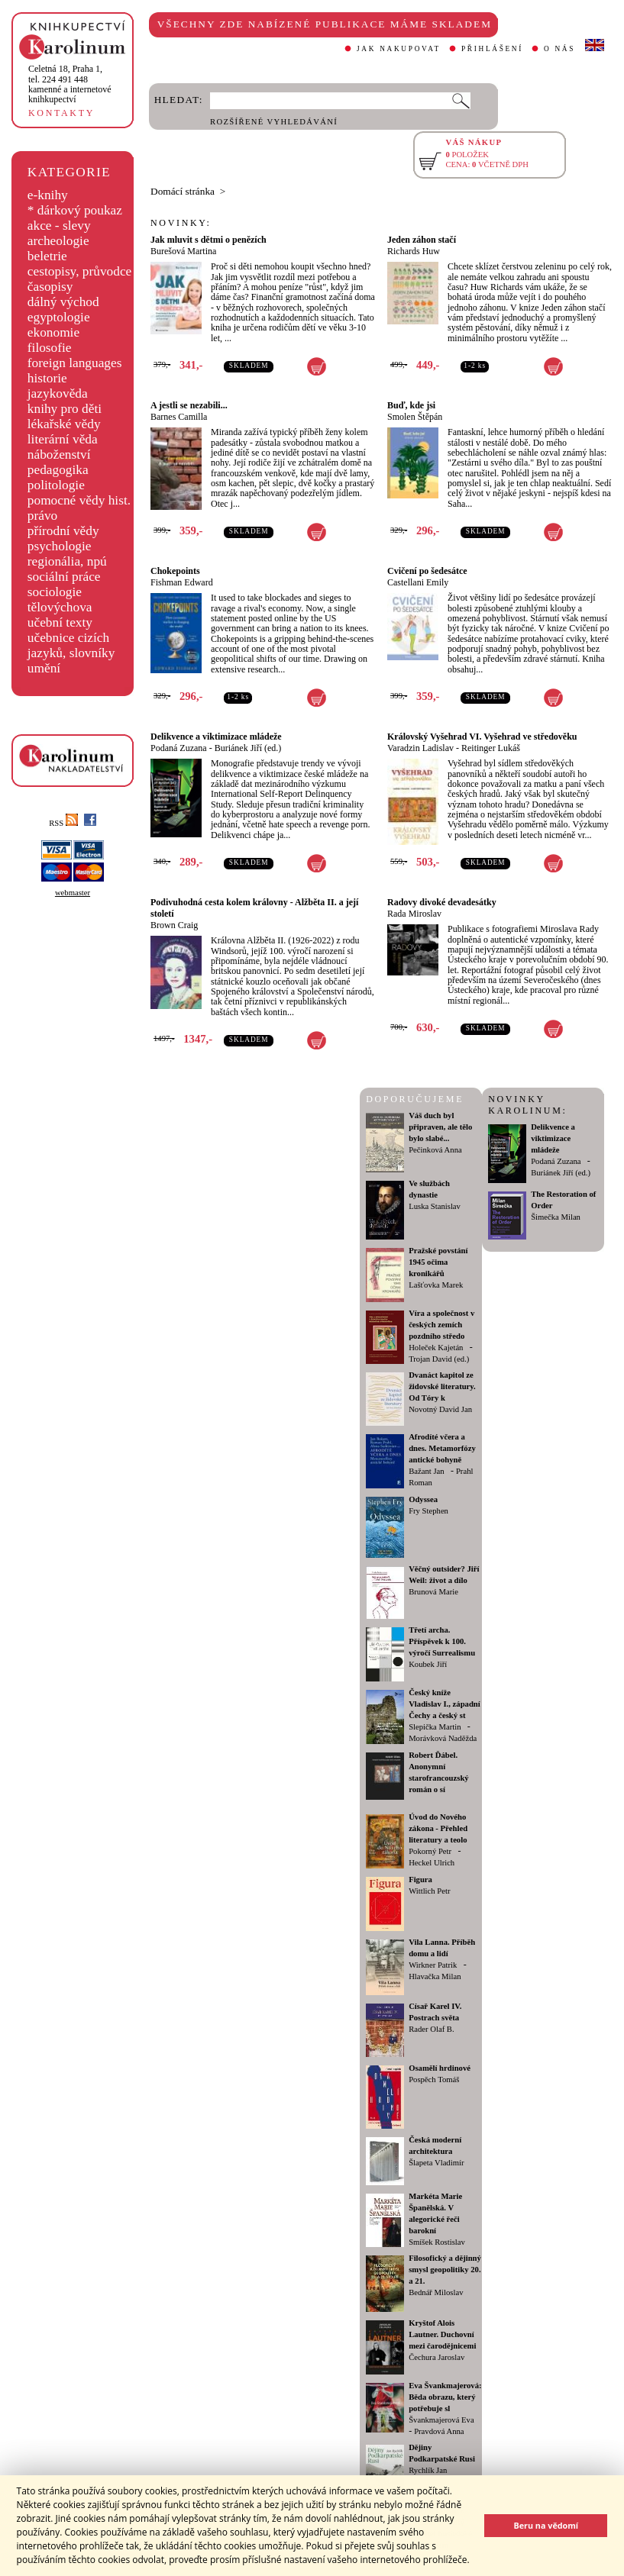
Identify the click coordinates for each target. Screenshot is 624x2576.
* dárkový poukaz (74, 210)
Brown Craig (174, 925)
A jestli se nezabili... (189, 405)
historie (47, 378)
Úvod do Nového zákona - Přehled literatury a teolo (438, 1828)
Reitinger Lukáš (490, 748)
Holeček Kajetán (436, 1347)
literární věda (62, 439)
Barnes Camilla (178, 416)
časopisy (50, 286)
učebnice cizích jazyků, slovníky (71, 645)
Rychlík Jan (428, 2470)
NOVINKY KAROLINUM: (527, 1105)
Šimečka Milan (555, 1217)
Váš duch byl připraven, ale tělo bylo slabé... (440, 1127)
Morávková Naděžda (443, 1738)
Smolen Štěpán (414, 416)
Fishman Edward (181, 582)
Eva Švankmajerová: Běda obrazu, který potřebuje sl (445, 2397)
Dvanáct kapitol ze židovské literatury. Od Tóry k (442, 1386)
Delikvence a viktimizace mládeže (216, 736)
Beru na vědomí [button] (545, 2525)
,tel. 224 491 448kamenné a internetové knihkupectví (70, 84)
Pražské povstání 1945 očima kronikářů (438, 1262)
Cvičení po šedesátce (427, 571)
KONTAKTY (61, 113)
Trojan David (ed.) (439, 1359)
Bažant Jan (426, 1471)
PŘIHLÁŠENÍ (492, 49)
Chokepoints (175, 571)
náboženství (59, 454)
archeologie (58, 241)
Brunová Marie (433, 1592)
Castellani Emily (417, 582)
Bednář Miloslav (436, 2292)
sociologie (54, 592)
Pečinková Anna (435, 1150)
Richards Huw (413, 251)
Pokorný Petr (430, 1851)
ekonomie (53, 332)
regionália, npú (67, 561)
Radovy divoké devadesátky (441, 902)
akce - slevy (59, 225)
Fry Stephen (428, 1511)
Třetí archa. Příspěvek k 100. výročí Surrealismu (442, 1641)
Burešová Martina (183, 251)
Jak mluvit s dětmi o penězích (208, 239)
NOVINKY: (181, 223)
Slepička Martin (435, 1727)
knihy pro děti (64, 408)
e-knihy (47, 195)
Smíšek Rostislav (437, 2242)
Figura (420, 1879)
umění (43, 668)
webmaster (72, 892)
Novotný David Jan (440, 1409)
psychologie (59, 546)
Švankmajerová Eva (441, 2420)
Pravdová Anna (439, 2431)
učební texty (59, 622)
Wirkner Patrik (433, 1965)
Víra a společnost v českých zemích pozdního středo (441, 1324)
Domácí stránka (182, 191)
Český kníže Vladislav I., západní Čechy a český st (444, 1704)
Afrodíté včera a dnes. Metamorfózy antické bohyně (442, 1448)
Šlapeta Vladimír (436, 2162)
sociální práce (64, 576)
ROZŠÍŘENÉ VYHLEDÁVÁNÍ (274, 122)
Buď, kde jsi (411, 405)
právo (42, 515)
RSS (63, 823)
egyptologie (58, 317)
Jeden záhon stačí (421, 239)
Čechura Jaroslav (436, 2357)
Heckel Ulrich (431, 1863)
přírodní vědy (63, 531)
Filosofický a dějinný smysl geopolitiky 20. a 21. (445, 2269)
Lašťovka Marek (436, 1285)
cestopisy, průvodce (79, 271)
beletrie (47, 256)
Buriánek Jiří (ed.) (248, 748)
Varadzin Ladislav (420, 748)
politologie (56, 485)
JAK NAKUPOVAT (399, 49)
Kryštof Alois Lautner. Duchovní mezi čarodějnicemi (442, 2334)
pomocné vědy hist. (79, 500)
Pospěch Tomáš (434, 2079)
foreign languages (74, 363)
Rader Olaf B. (431, 2029)
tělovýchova (59, 607)
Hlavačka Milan (435, 1976)
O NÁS (559, 49)
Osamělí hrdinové (439, 2068)
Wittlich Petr (429, 1891)
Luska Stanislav (435, 1206)
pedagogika (58, 470)
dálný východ (63, 302)
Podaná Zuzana (178, 748)
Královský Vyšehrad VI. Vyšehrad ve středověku (482, 736)
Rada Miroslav (414, 913)
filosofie (49, 347)
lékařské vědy (64, 424)
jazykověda (57, 393)
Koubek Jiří (428, 1664)
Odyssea (423, 1499)
